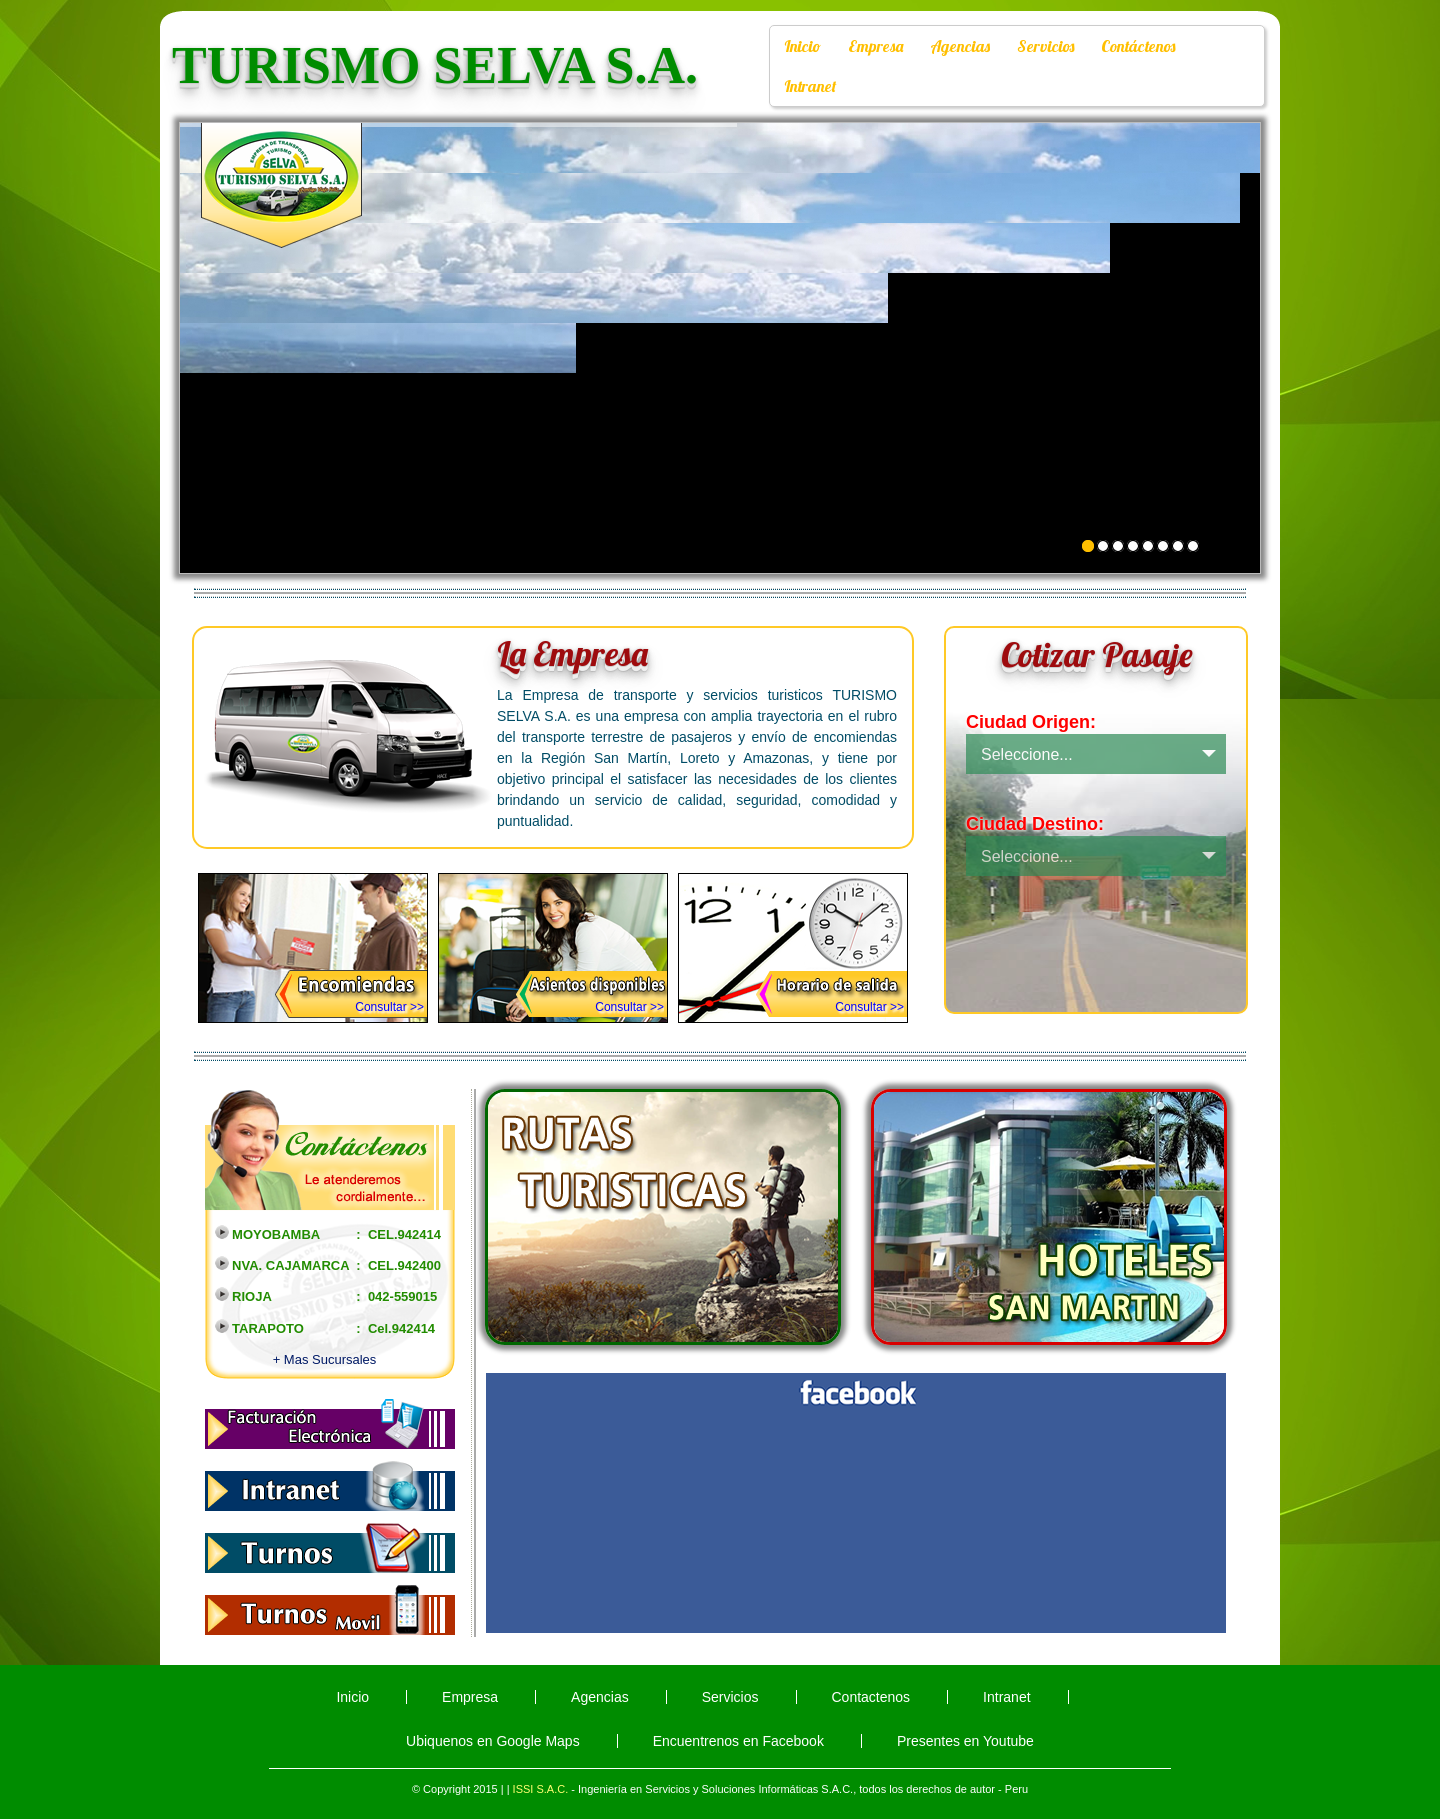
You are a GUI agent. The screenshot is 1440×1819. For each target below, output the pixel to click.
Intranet (810, 86)
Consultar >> (389, 1007)
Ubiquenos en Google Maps (493, 1741)
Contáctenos (1138, 46)
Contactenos (871, 1697)
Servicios (1045, 46)
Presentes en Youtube (965, 1741)
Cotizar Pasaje (1096, 654)
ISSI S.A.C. (541, 1789)
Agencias (960, 46)
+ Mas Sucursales (325, 1359)
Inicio (802, 46)
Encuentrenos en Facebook (738, 1741)
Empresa (875, 46)
